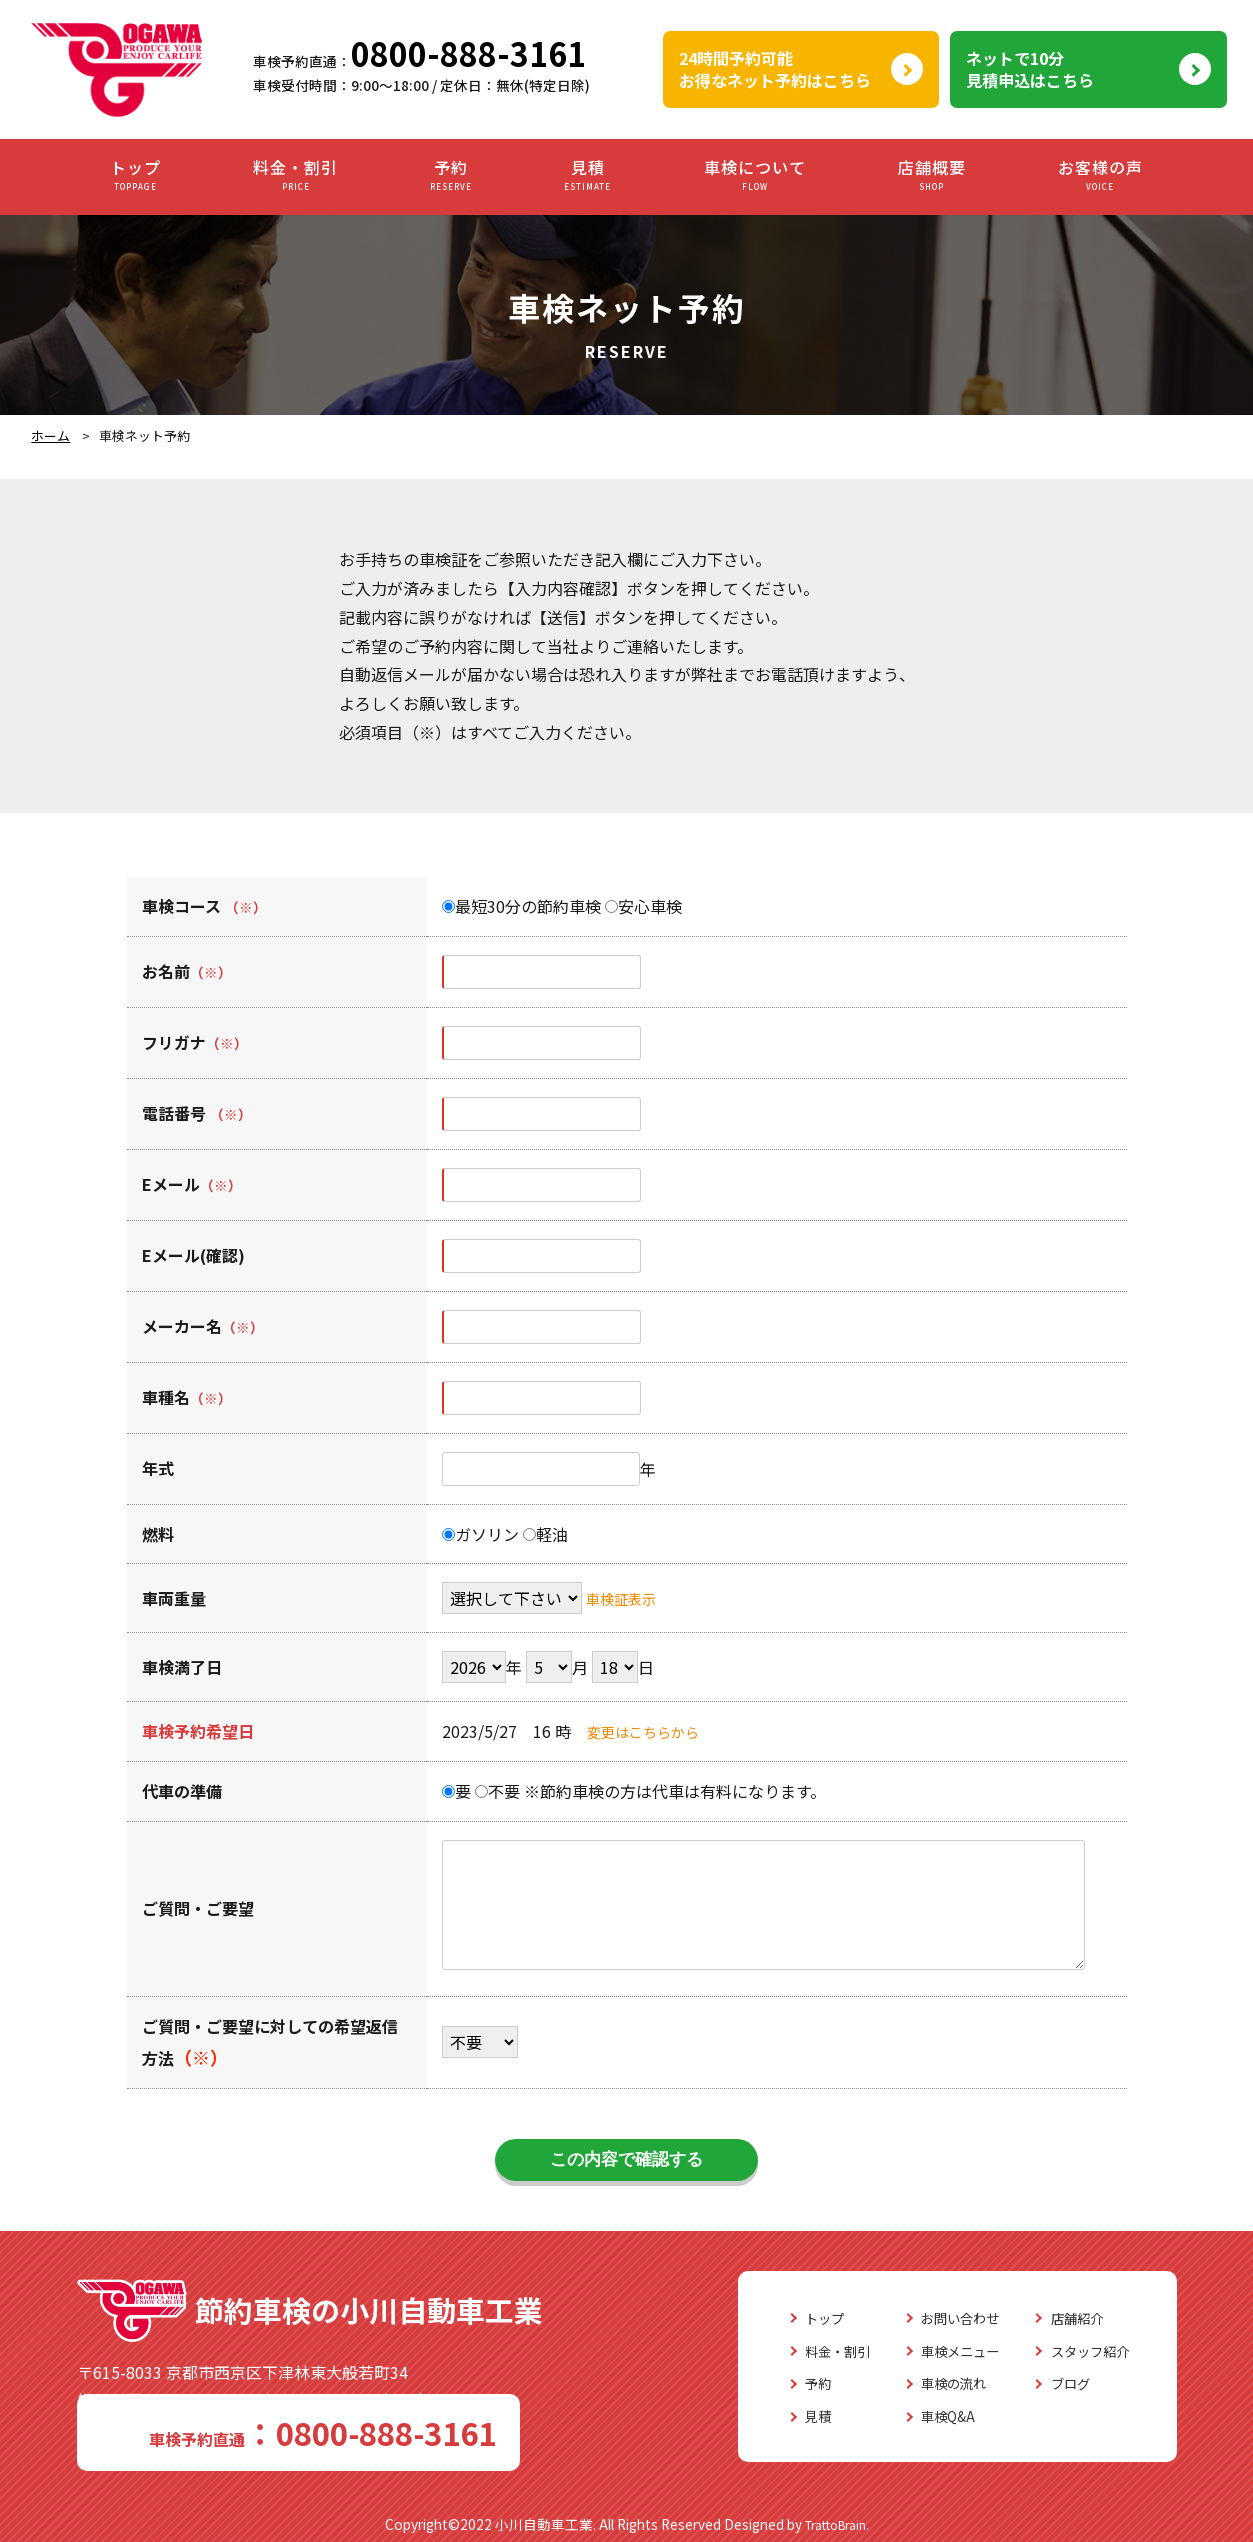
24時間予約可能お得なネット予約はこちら (775, 69)
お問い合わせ (933, 2318)
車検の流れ (925, 2383)
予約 (451, 175)
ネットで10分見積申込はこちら (1030, 69)
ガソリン (480, 1534)
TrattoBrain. (836, 2520)
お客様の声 (1100, 175)
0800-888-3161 (468, 53)
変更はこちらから (651, 1731)
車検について (755, 175)
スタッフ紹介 (1081, 2351)
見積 (587, 175)
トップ (135, 175)
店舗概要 (932, 175)
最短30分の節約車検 (521, 906)
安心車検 (643, 906)
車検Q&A (917, 2416)
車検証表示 (626, 1598)
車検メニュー (933, 2351)
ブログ (1057, 2383)
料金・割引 (295, 175)
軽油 (545, 1534)
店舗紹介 (1065, 2318)
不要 (497, 1791)
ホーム (50, 435)
